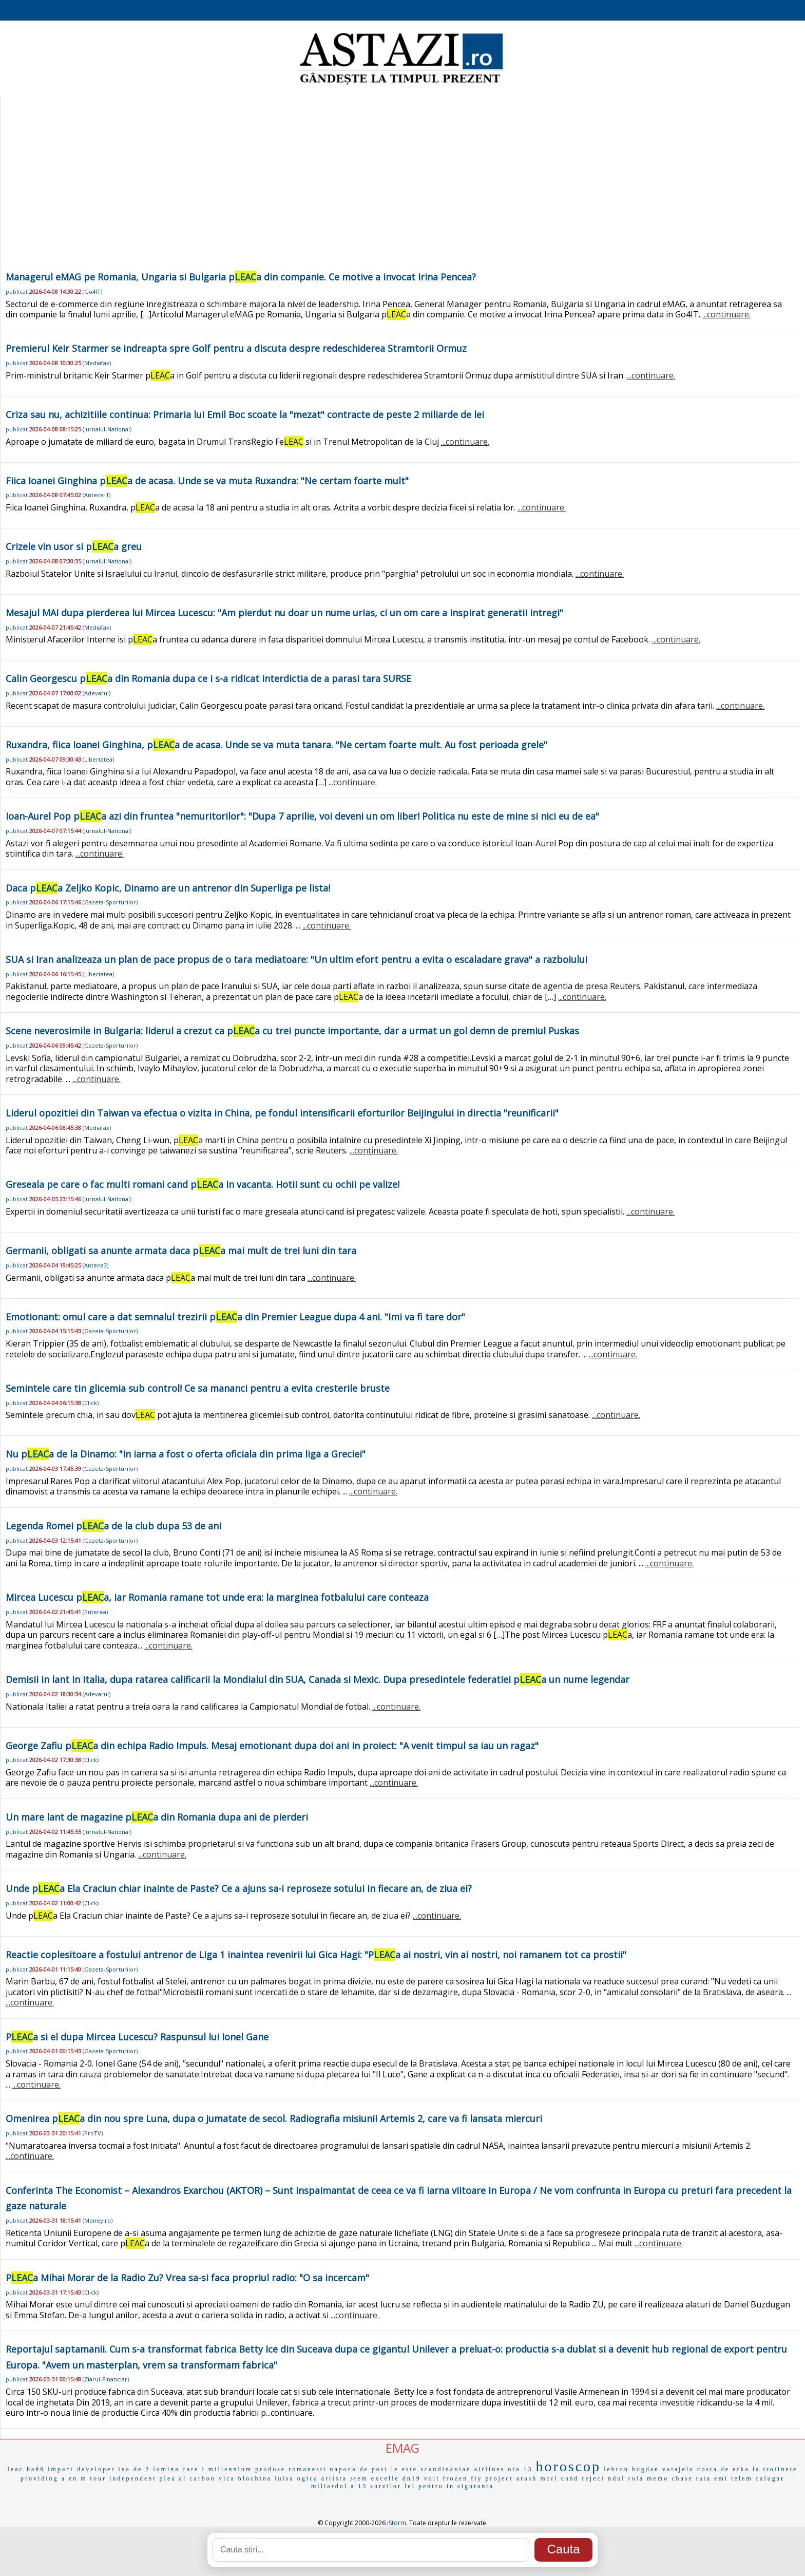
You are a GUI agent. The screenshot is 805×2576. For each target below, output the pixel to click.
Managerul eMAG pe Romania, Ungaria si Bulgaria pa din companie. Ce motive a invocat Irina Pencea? (241, 277)
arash (526, 2478)
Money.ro (97, 2220)
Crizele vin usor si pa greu (74, 546)
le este (404, 2469)
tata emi (712, 2478)
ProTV (92, 2133)
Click (90, 1403)
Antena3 (95, 1265)
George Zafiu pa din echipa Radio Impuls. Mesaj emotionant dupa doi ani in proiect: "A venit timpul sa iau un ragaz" (272, 1745)
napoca (343, 2469)
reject (593, 2478)
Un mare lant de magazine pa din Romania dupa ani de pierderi (157, 1817)
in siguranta (470, 2486)
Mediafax (96, 363)
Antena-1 (96, 495)
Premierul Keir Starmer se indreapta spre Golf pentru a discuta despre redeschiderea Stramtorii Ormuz (236, 348)
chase (682, 2478)
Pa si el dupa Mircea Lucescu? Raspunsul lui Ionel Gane (137, 2037)
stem (359, 2478)
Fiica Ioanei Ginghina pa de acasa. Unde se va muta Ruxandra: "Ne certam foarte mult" (207, 481)
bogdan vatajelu (663, 2469)
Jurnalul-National (107, 429)
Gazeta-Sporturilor (110, 902)
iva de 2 (134, 2469)
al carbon (197, 2478)
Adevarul (96, 693)
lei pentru (424, 2486)
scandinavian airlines (462, 2469)
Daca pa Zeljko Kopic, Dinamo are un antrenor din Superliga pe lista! (168, 888)
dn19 (411, 2478)
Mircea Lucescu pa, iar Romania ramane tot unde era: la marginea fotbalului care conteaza (217, 1597)
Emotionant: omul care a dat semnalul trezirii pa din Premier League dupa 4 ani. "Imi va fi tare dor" (235, 1317)
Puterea (95, 1612)
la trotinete (775, 2469)
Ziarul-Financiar (105, 2379)
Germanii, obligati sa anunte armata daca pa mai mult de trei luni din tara (181, 1250)
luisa (284, 2478)
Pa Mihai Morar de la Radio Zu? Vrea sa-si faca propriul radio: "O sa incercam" (187, 2277)
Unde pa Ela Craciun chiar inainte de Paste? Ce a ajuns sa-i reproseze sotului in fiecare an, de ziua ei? (239, 1888)
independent (133, 2478)
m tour (93, 2478)
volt (432, 2478)
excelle (385, 2478)
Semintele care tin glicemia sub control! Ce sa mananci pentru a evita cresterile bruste (198, 1388)
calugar (770, 2478)
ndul (616, 2478)
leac (16, 2469)
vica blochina (245, 2478)
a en (70, 2478)
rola (636, 2478)
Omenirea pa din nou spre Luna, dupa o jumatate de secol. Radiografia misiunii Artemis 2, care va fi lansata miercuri (274, 2118)
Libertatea (98, 759)
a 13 (359, 2486)
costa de (713, 2469)
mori (549, 2478)
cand (570, 2478)
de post (374, 2469)
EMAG (402, 2447)
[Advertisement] (400, 192)
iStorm (396, 2522)
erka (741, 2469)
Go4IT (92, 291)
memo (657, 2478)
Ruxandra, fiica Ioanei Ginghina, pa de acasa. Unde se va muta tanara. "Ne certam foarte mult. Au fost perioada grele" (276, 744)
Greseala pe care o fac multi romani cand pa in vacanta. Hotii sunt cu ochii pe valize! (202, 1184)
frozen (455, 2478)
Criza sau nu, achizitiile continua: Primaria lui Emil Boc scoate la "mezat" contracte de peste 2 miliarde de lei (245, 414)
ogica (307, 2478)
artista (334, 2478)
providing (40, 2478)
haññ (36, 2469)
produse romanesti (291, 2469)
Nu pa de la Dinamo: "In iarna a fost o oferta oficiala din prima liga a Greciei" (186, 1454)
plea (168, 2478)
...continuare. (726, 314)
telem (742, 2478)
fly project (492, 2478)
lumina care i (179, 2469)
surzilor (385, 2486)
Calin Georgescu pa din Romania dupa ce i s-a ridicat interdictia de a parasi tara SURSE (208, 678)
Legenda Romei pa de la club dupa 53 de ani (113, 1526)
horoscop (568, 2466)
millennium (230, 2469)
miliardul (329, 2486)
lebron (616, 2469)
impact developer (81, 2469)
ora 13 (520, 2469)
